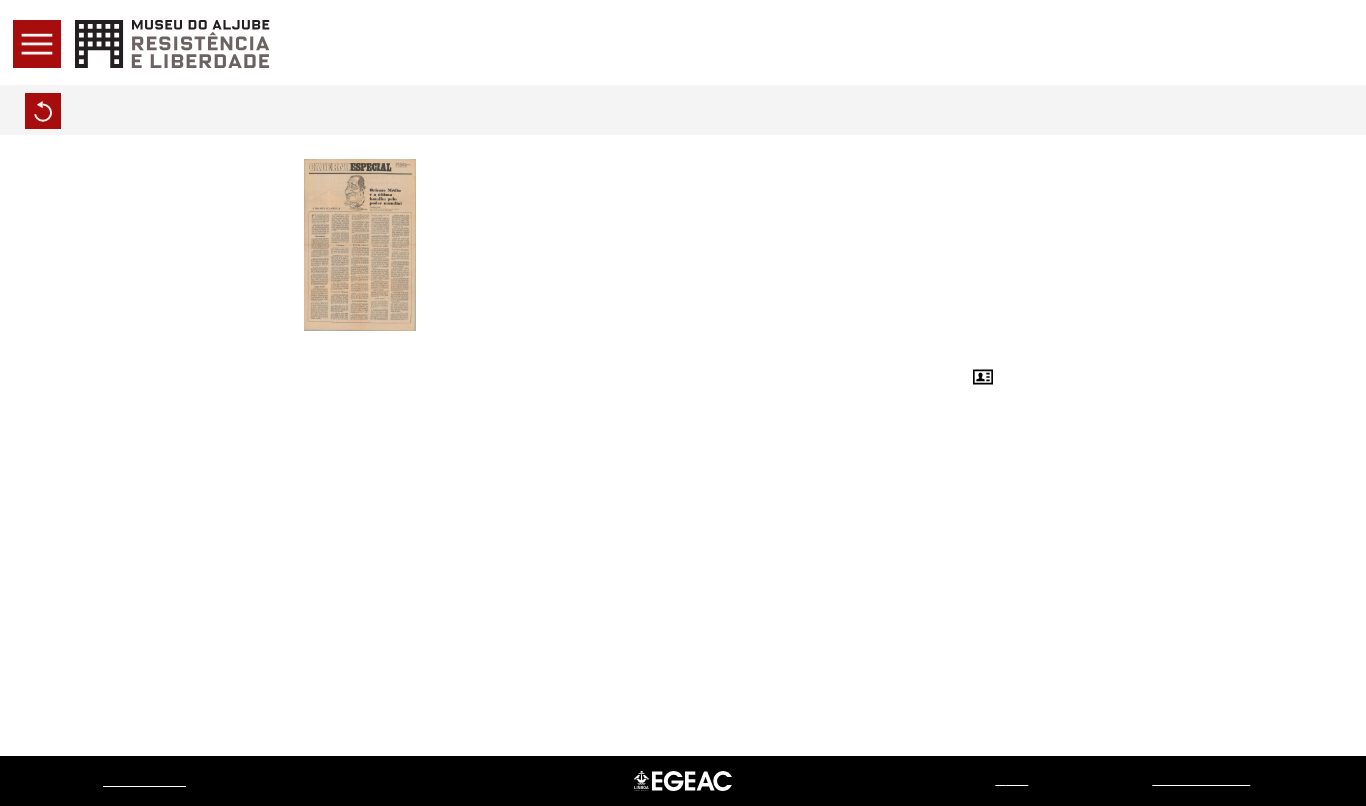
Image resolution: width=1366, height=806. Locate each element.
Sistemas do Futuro (1201, 779)
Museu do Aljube (144, 780)
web (1011, 779)
